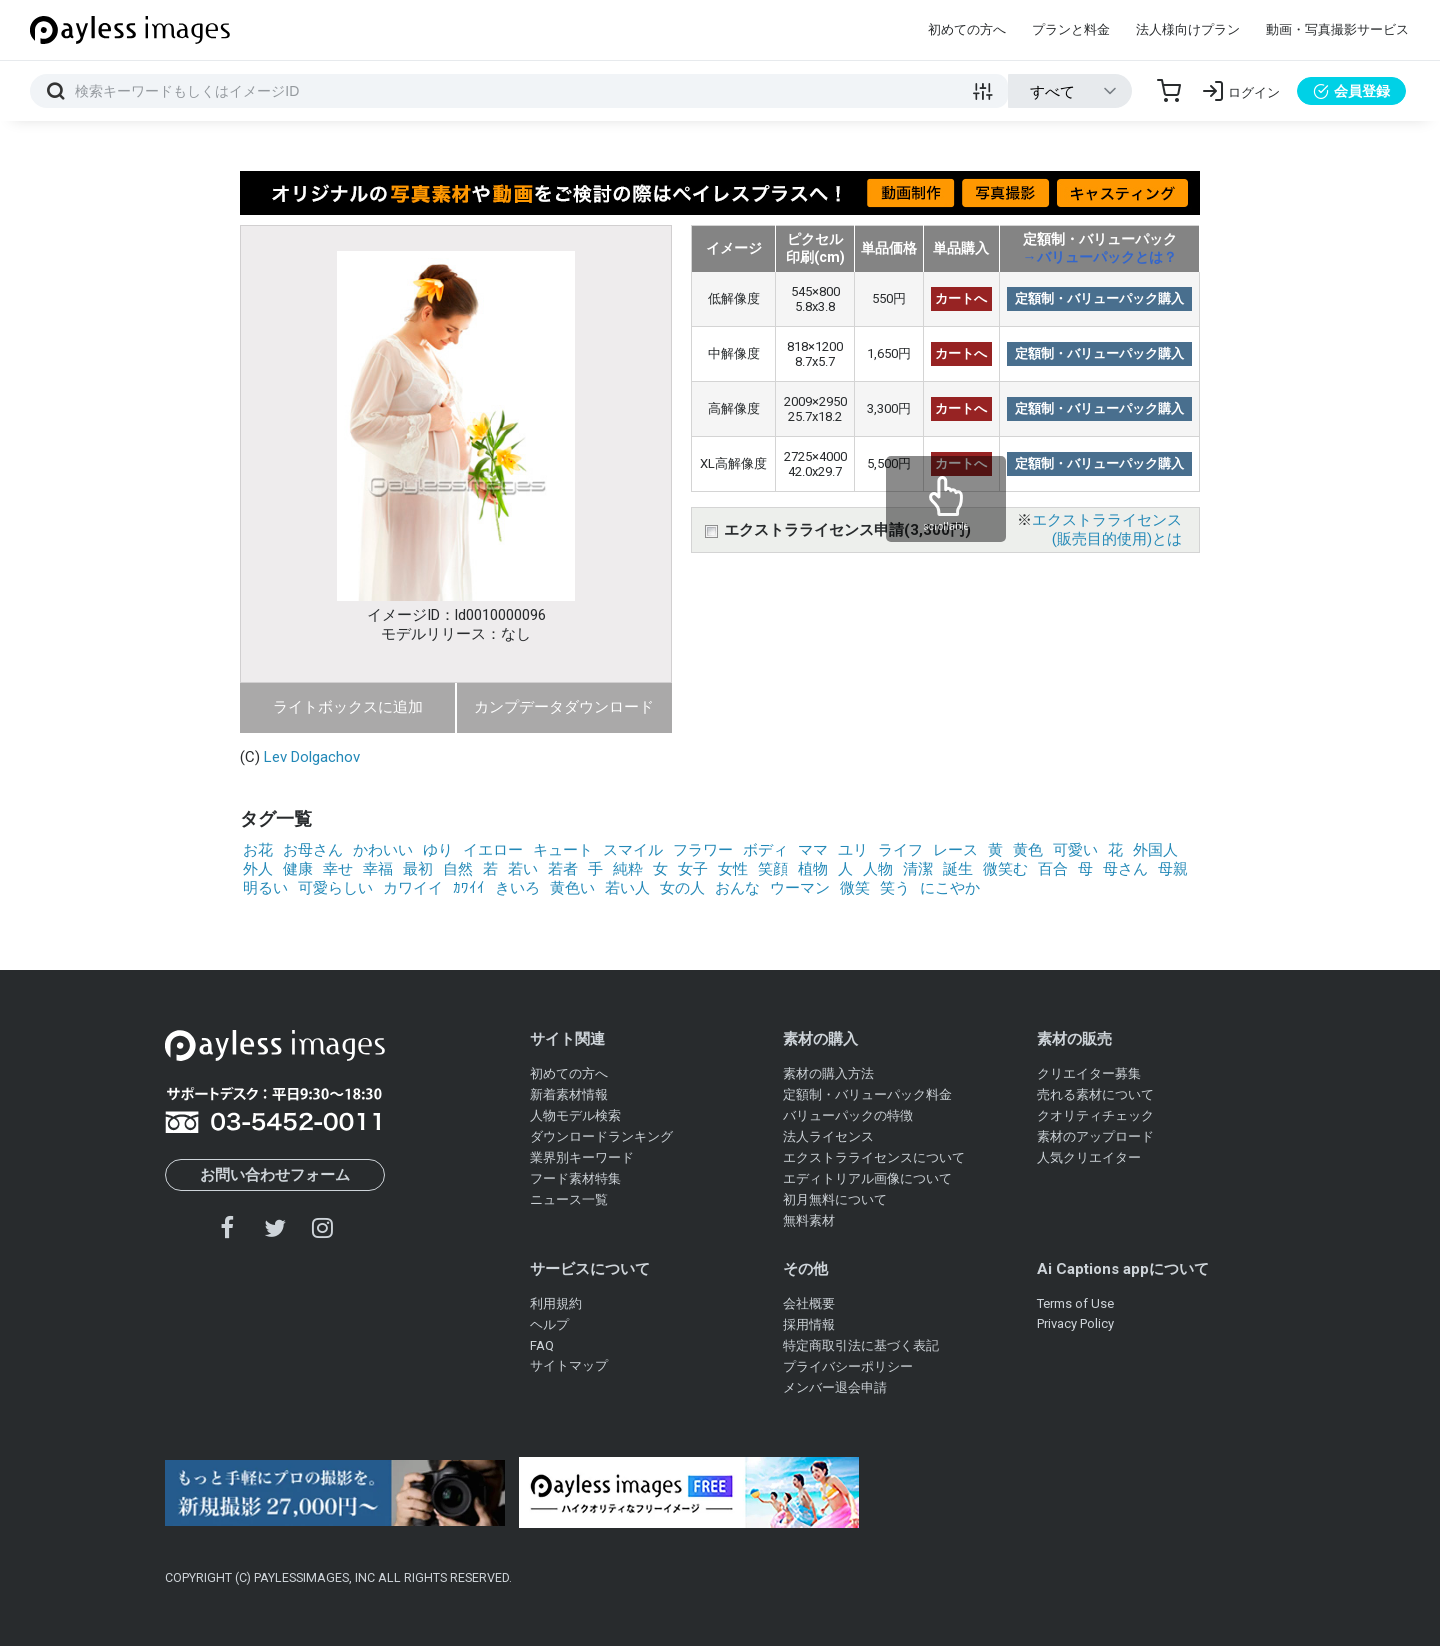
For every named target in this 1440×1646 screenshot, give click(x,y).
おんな (737, 888)
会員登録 (1351, 91)
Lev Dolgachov (312, 757)
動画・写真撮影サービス (1337, 29)
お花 (258, 850)
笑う (895, 888)
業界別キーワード (582, 1157)
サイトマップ (569, 1365)
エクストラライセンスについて (874, 1157)
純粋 (628, 869)
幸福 (378, 869)
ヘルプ (549, 1324)
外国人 (1155, 850)
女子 (693, 869)
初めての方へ (967, 29)
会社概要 (809, 1303)
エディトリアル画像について (867, 1178)
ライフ (900, 850)
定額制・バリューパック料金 (867, 1094)
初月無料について (835, 1199)
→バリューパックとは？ (1100, 257)
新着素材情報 (569, 1094)
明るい (265, 888)
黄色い (572, 888)
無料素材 (809, 1220)
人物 (878, 869)
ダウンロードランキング (601, 1136)
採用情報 (809, 1324)
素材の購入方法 (828, 1073)
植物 (813, 869)
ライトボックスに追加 (348, 707)
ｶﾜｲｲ (469, 888)
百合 (1053, 869)
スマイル (633, 850)
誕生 (958, 869)
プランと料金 (1071, 29)
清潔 (918, 869)
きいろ (517, 888)
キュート (563, 850)
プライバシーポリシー (848, 1366)
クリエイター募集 (1089, 1073)
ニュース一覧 (569, 1199)
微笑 (855, 888)
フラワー (703, 850)
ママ (813, 850)
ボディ (765, 850)
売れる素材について (1095, 1094)
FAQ (542, 1345)
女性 (733, 869)
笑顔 (773, 869)
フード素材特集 (575, 1178)
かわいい (383, 850)
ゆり (438, 850)
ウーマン (800, 888)
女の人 (682, 888)
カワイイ (413, 888)
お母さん (313, 850)
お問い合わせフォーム (275, 1175)
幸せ (338, 869)
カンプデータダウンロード (564, 707)
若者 (563, 869)
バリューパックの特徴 (848, 1115)
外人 (258, 869)
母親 (1173, 869)
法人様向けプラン (1188, 29)
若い (523, 869)
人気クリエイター (1089, 1157)
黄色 (1028, 850)
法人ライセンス (828, 1136)
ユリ (853, 850)
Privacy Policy (1075, 1323)
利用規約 (556, 1303)
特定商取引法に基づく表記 (861, 1345)
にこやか (950, 888)
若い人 (627, 888)
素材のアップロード (1095, 1136)
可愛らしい (335, 888)
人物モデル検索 (575, 1115)
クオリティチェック (1095, 1115)
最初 (418, 869)
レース (955, 850)
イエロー (493, 850)
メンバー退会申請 (835, 1387)
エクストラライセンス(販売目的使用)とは (1107, 529)
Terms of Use (1075, 1303)
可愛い (1075, 850)
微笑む (1005, 869)
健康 (298, 869)
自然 (458, 869)
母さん (1125, 869)
